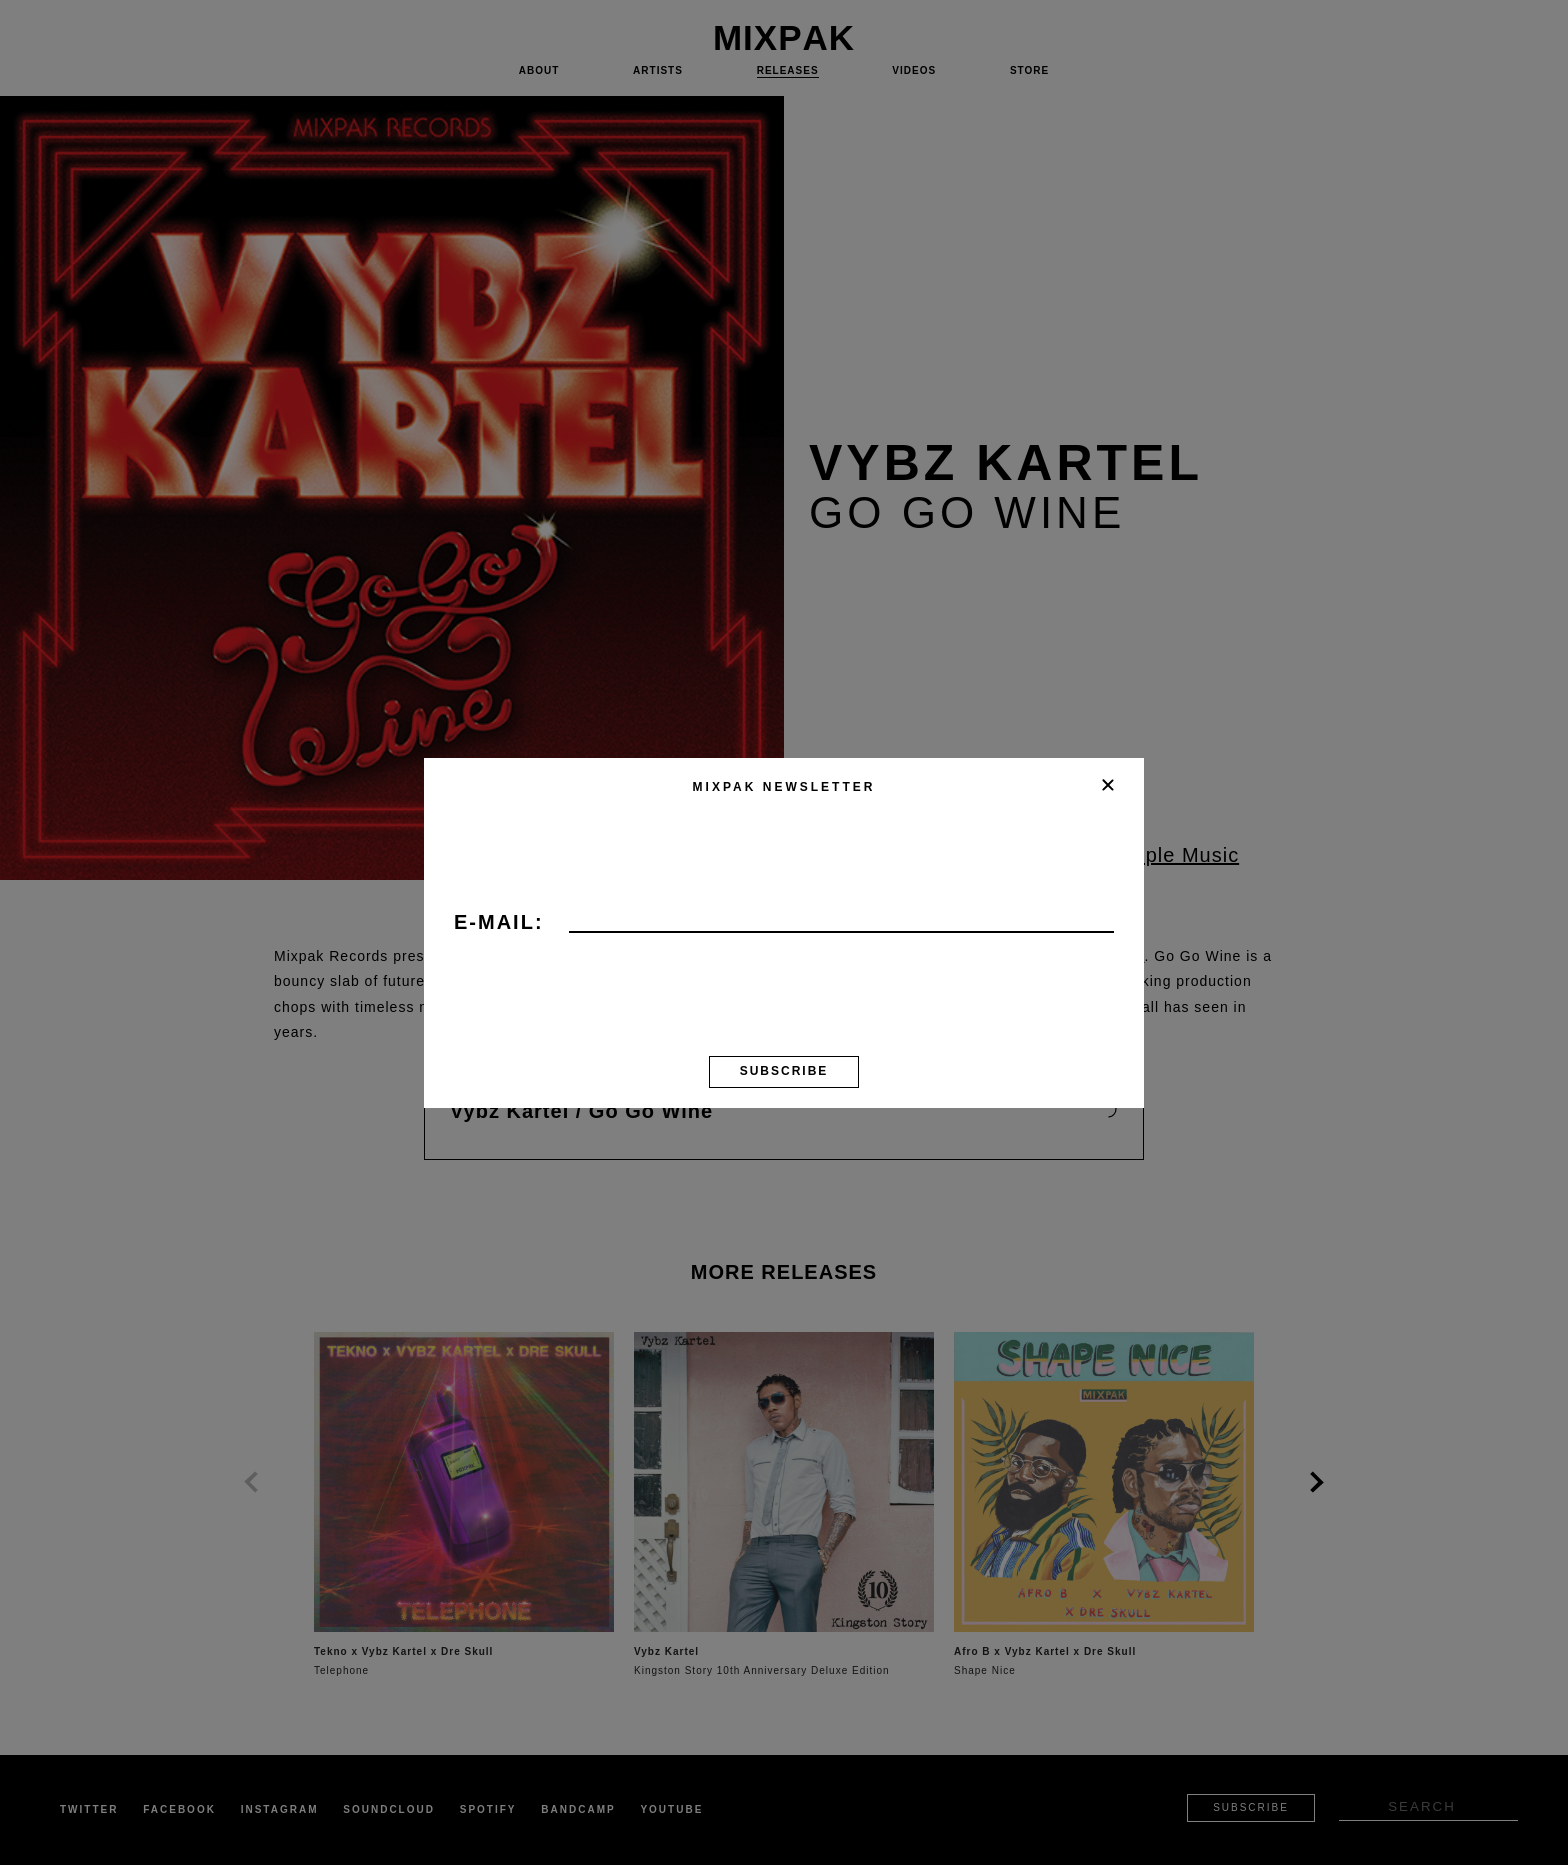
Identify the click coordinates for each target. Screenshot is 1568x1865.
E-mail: (499, 923)
